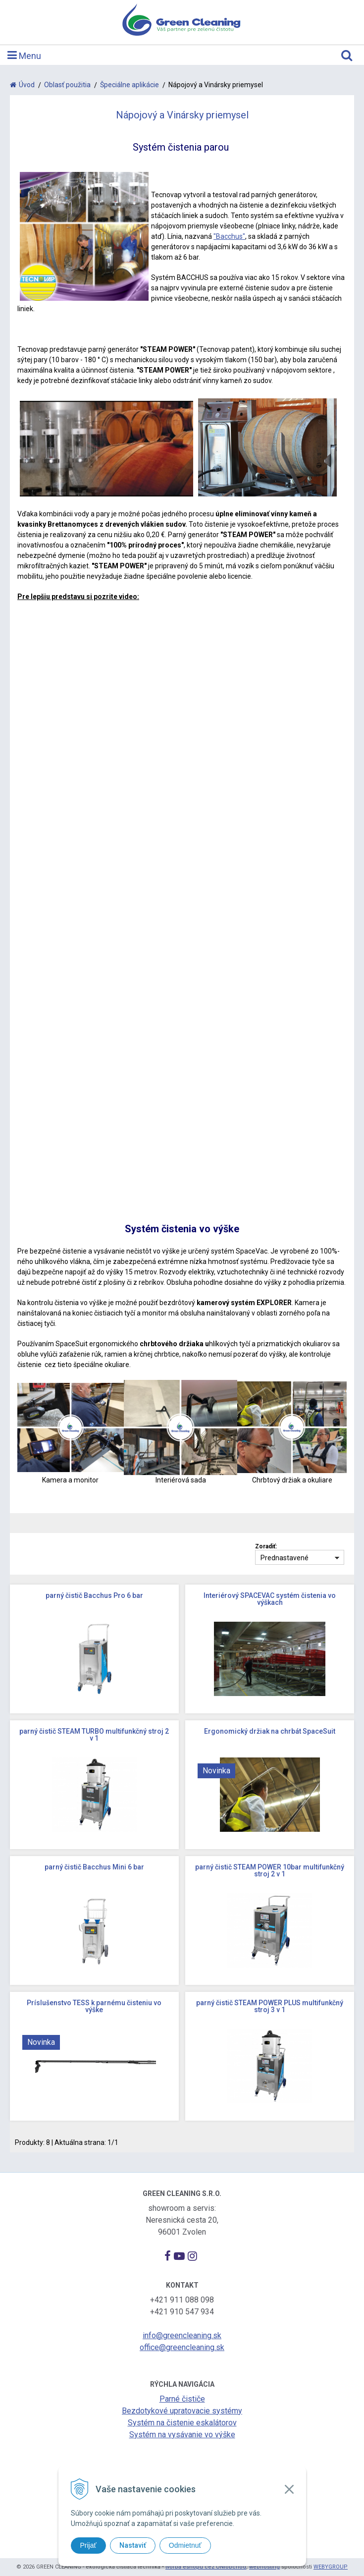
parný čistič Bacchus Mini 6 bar (94, 1866)
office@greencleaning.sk (182, 2347)
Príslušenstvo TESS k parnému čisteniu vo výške (94, 2006)
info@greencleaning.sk (182, 2335)
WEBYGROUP (330, 2567)
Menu (24, 55)
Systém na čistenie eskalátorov (182, 2422)
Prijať (88, 2545)
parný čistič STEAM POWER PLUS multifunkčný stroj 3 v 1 (269, 2006)
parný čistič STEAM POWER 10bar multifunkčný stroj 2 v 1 (269, 1870)
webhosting (264, 2567)
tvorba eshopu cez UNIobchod (205, 2567)
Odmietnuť (185, 2545)
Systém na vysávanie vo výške (182, 2434)
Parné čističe (182, 2399)
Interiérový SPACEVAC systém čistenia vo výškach (270, 1599)
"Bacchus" (229, 236)
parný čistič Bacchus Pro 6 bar (94, 1595)
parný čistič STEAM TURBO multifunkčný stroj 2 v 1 (94, 1735)
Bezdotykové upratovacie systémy (182, 2410)
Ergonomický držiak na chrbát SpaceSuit (269, 1731)
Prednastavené (284, 1558)
